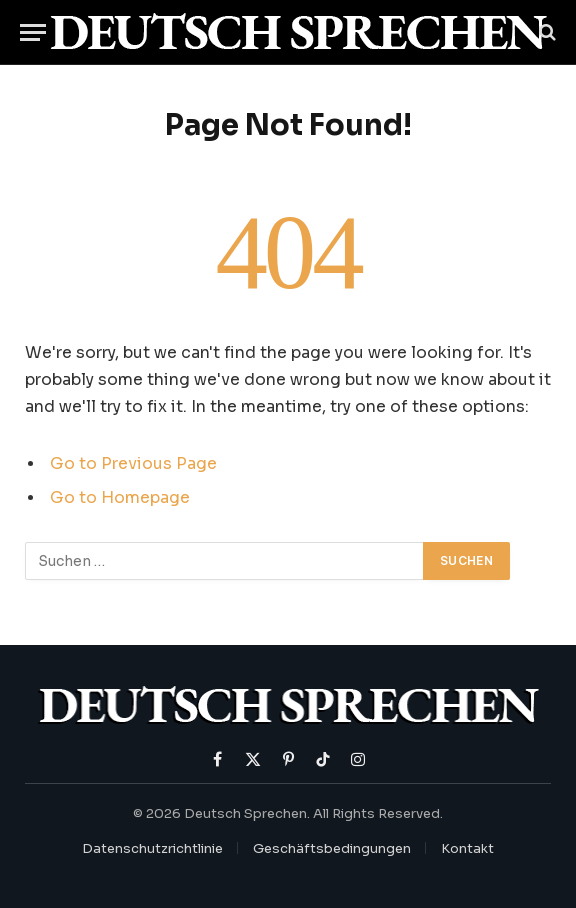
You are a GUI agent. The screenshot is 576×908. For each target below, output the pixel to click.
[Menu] (33, 32)
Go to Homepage (120, 498)
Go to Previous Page (133, 464)
